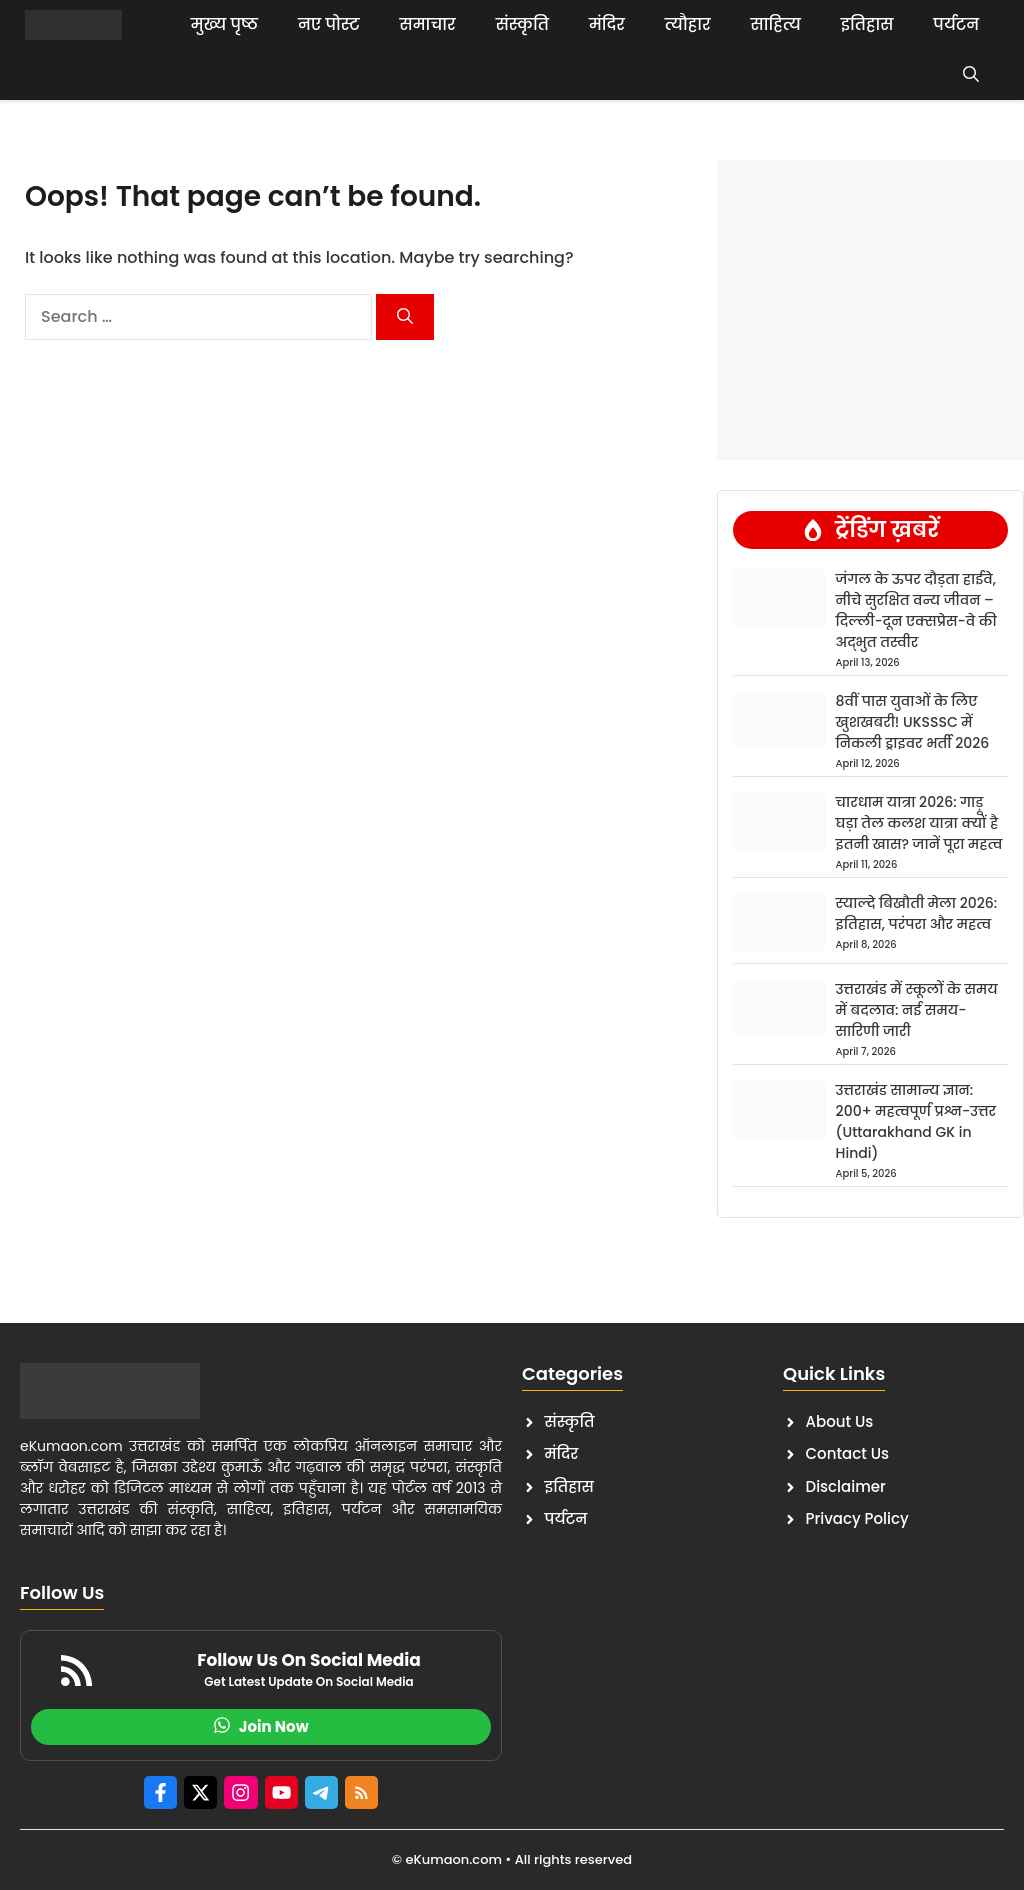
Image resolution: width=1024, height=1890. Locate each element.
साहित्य (776, 24)
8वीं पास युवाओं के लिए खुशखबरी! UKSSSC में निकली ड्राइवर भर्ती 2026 (913, 722)
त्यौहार (688, 24)
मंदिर (607, 24)
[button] (971, 75)
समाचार (428, 24)
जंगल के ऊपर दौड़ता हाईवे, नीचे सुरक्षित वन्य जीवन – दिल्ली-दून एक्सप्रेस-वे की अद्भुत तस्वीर (916, 610)
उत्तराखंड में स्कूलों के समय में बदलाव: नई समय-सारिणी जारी (917, 1010)
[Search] (405, 317)
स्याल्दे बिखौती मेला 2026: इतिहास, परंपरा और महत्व (917, 913)
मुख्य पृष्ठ (224, 24)
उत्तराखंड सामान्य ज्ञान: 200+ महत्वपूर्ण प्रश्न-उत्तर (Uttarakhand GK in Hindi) (916, 1121)
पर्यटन (956, 24)
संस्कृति (522, 24)
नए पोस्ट (329, 24)
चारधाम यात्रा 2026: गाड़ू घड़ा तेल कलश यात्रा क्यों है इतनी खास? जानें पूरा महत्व (919, 823)
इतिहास (867, 24)
